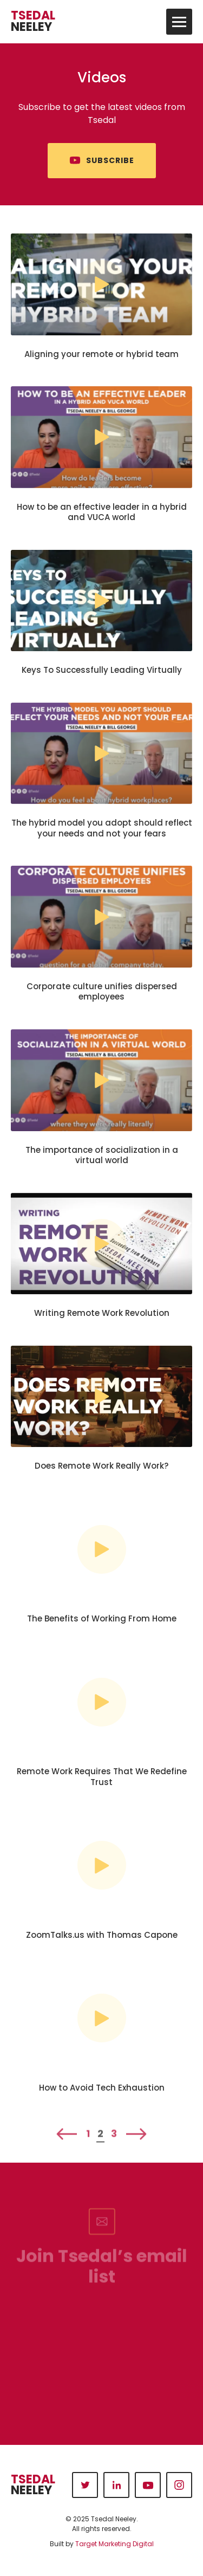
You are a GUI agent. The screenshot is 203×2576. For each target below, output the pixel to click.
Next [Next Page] (136, 2142)
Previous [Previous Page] (66, 2142)
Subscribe (110, 160)
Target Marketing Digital (114, 2543)
